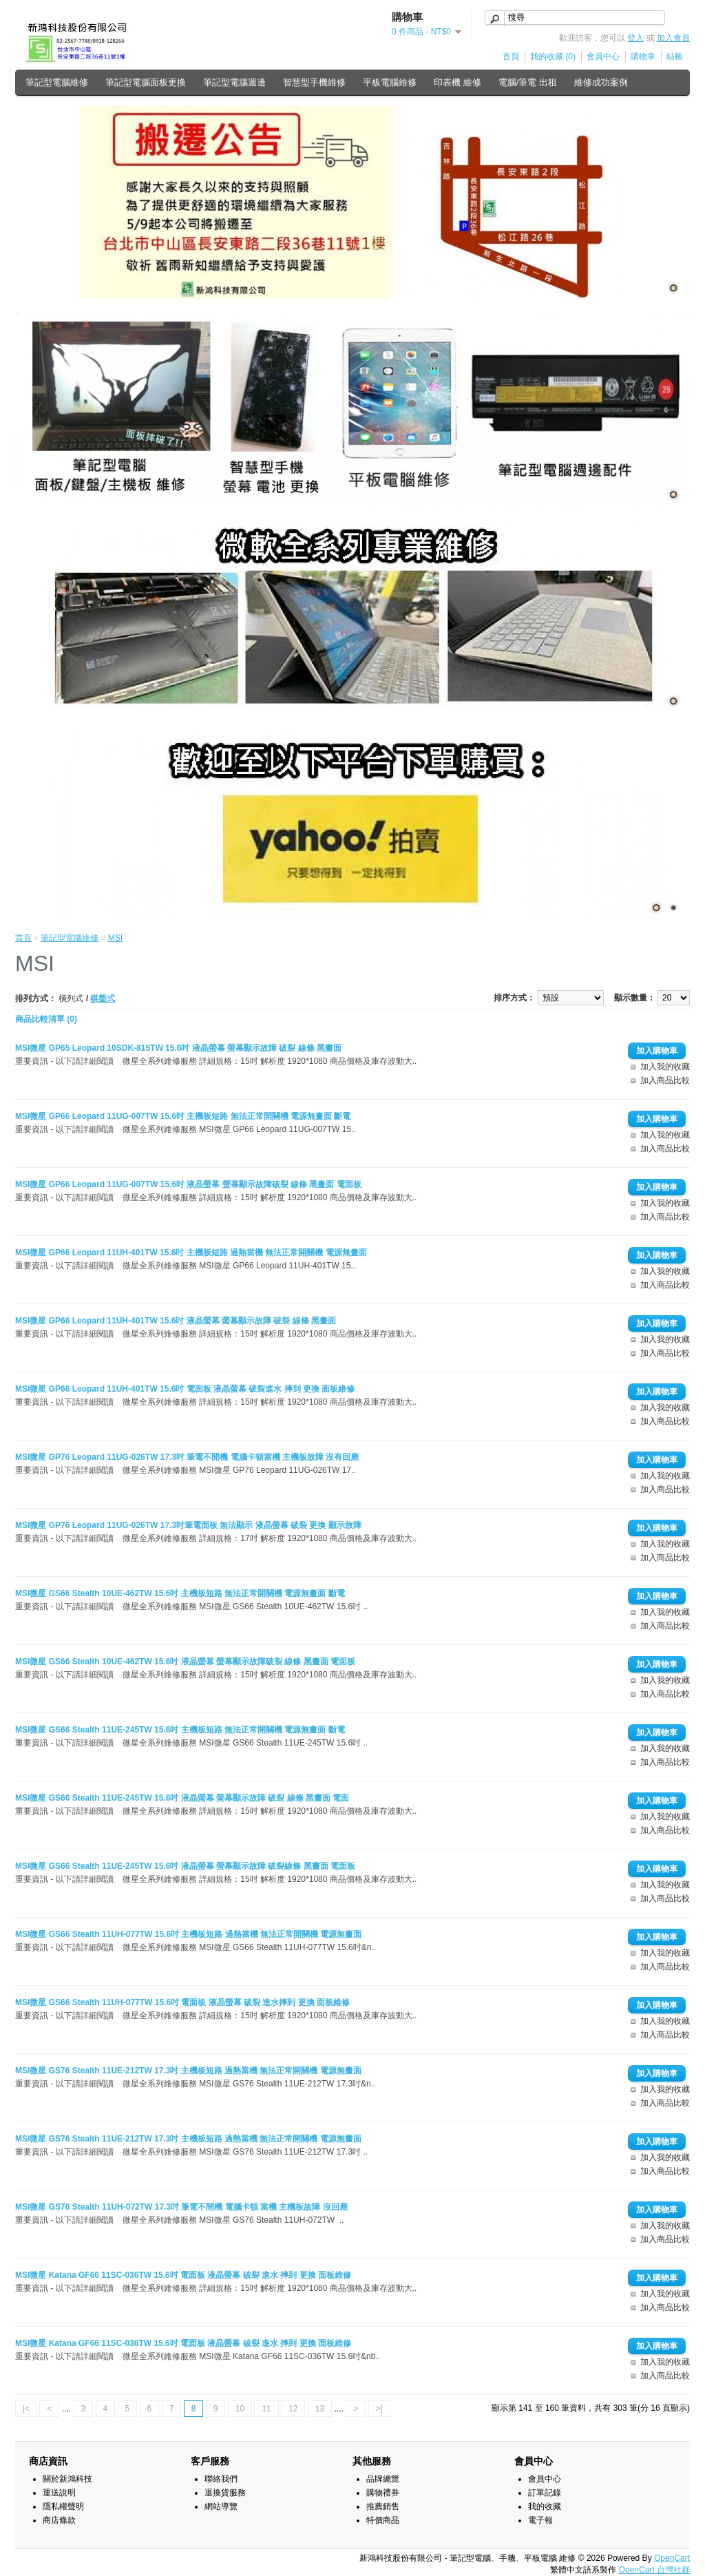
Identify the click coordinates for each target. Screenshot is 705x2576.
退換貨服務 (225, 2493)
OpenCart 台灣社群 (654, 2570)
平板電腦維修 (390, 82)
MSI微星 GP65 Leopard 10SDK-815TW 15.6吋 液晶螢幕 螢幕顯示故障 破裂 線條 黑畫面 (178, 1048)
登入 (635, 38)
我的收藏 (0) (553, 56)
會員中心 (603, 56)
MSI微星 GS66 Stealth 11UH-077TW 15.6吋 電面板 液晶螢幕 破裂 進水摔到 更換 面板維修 (182, 2002)
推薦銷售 (382, 2506)
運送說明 (59, 2493)
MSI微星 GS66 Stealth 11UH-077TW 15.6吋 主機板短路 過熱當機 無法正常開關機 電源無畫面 (188, 1934)
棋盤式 (102, 998)
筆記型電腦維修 (56, 82)
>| (379, 2408)
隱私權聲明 (63, 2506)
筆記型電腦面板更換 (145, 82)
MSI (115, 938)
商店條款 (59, 2520)
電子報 (540, 2520)
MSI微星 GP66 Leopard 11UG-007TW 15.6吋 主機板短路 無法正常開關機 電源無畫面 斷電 (182, 1116)
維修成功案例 (601, 82)
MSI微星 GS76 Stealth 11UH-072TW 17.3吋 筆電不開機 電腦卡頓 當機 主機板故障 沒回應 (181, 2207)
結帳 (674, 56)
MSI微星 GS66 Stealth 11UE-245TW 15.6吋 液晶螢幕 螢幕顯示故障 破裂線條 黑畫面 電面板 (185, 1866)
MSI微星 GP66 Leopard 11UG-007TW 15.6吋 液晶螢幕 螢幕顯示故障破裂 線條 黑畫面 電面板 (188, 1184)
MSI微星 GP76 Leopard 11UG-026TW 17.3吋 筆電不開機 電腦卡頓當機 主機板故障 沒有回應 (187, 1457)
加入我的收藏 (665, 1066)
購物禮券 (382, 2493)
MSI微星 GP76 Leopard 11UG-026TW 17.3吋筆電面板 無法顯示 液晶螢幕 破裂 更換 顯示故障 (188, 1525)
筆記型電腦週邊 (234, 82)
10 (239, 2408)
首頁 (511, 56)
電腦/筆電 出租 (527, 82)
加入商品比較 (665, 1080)
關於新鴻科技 (67, 2479)
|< (26, 2408)
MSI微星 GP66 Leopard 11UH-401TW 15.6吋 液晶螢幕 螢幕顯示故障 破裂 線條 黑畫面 (175, 1321)
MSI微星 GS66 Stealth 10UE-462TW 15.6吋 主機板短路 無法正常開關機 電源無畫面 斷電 (180, 1593)
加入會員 (673, 38)
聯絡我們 (221, 2479)
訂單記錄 (544, 2493)
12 (292, 2408)
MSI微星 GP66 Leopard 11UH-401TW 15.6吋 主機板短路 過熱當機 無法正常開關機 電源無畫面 (191, 1252)
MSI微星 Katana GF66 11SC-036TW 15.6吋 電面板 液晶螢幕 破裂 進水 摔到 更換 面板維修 (183, 2275)
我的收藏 (544, 2506)
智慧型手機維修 (314, 82)
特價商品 (382, 2520)
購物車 (643, 56)
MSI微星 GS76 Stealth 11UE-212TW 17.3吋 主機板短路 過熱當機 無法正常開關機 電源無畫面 (188, 2070)
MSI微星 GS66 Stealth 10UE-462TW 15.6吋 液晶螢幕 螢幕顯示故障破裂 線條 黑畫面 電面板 (185, 1661)
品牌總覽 (382, 2479)
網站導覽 (221, 2506)
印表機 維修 (457, 82)
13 (319, 2408)
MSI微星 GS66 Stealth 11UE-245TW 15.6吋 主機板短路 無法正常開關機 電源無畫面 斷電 (180, 1730)
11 (266, 2408)
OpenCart (672, 2558)
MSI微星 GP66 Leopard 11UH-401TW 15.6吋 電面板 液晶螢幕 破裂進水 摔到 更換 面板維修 (185, 1389)
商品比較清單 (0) (46, 1019)
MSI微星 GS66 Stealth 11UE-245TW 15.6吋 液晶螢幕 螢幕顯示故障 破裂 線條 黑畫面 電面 (182, 1798)
